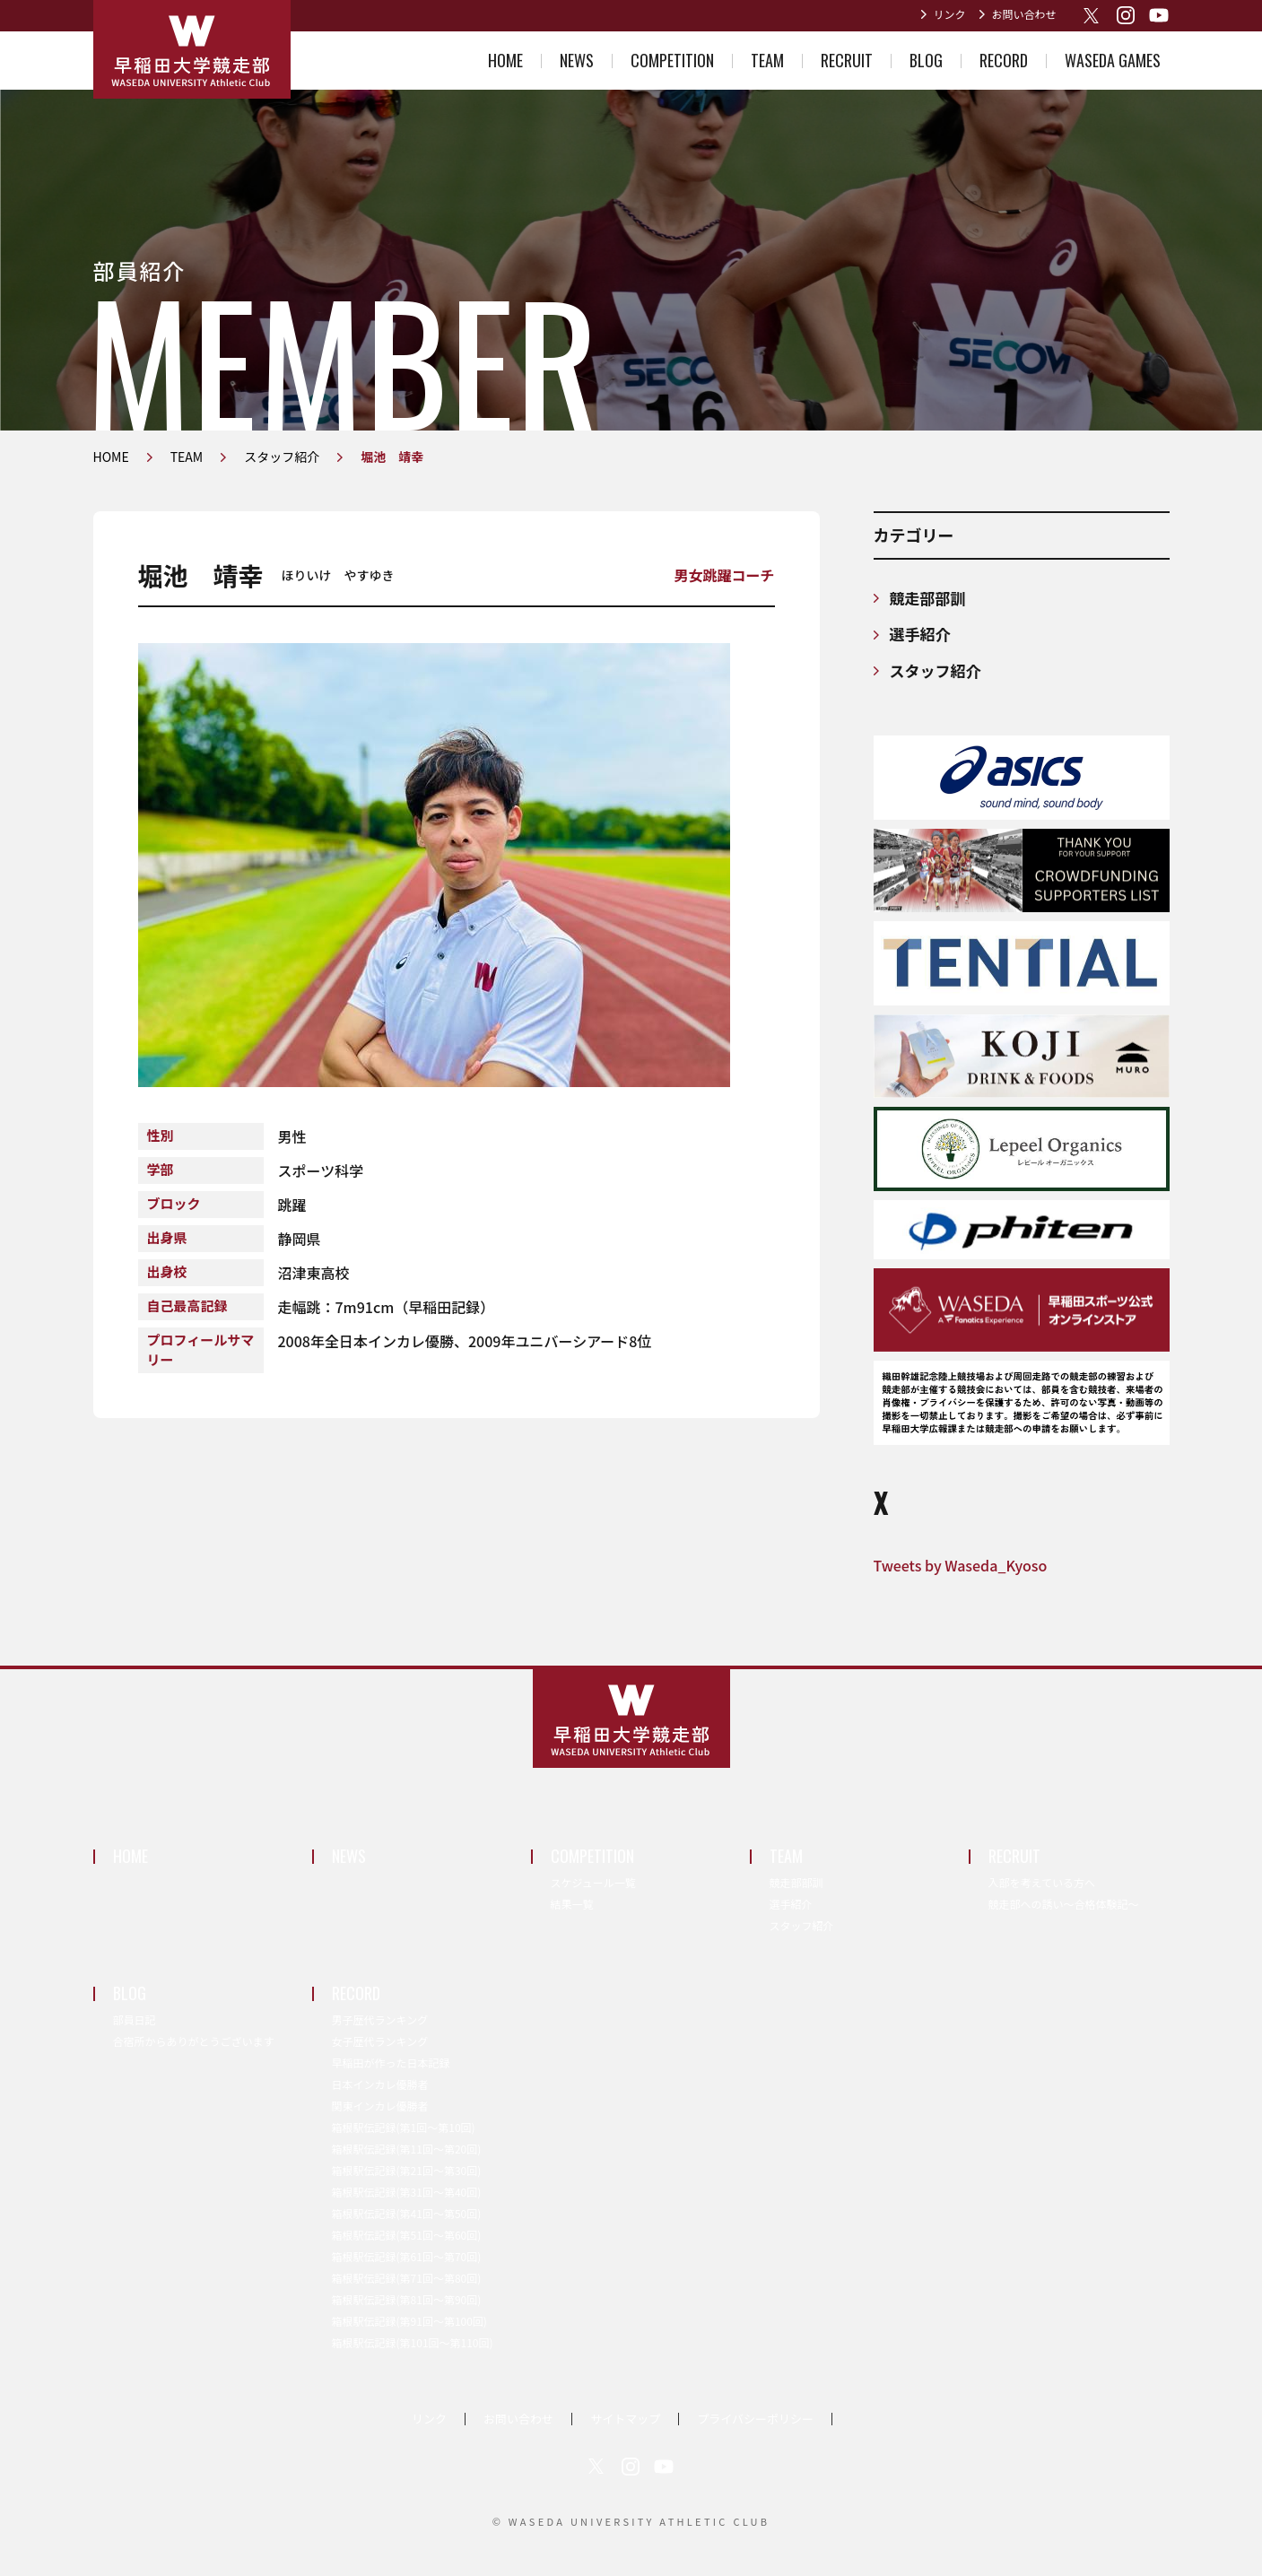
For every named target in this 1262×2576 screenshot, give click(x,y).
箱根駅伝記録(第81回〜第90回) (407, 2299)
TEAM (767, 60)
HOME (505, 60)
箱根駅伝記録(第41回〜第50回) (407, 2213)
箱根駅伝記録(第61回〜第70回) (407, 2256)
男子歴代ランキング (380, 2019)
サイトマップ (625, 2418)
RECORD (1003, 60)
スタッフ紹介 (935, 670)
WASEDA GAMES (1113, 60)
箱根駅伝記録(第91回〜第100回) (409, 2320)
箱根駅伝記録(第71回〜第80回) (407, 2277)
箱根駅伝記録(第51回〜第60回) (407, 2234)
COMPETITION (672, 60)
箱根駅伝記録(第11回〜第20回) (407, 2148)
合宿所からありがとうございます (193, 2041)
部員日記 (134, 2019)
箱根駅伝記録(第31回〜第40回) (407, 2191)
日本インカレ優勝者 (380, 2084)
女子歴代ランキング (380, 2041)
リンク (949, 14)
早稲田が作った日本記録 (391, 2062)
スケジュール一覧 (593, 1882)
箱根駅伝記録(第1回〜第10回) (403, 2127)
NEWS (577, 60)
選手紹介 (920, 633)
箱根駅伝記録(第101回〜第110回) (412, 2342)
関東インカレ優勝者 (380, 2105)
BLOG (926, 60)
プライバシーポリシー (755, 2418)
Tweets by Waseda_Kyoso (961, 1565)
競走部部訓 (928, 598)
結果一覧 (572, 1903)
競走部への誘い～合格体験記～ (1063, 1903)
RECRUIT (847, 60)
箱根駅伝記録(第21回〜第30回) (407, 2170)
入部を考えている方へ (1041, 1882)
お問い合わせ (1023, 14)
